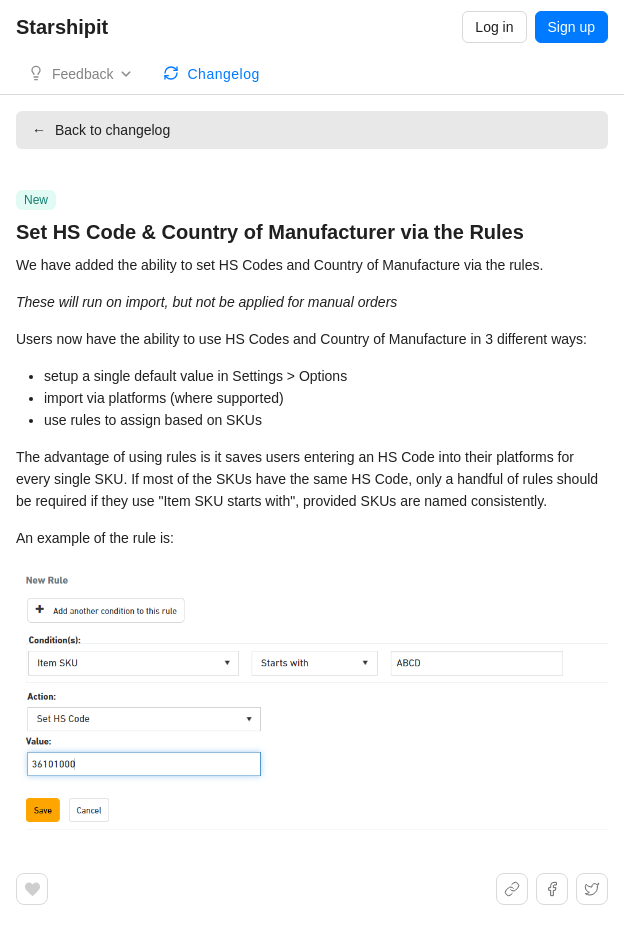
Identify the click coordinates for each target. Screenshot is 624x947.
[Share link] (512, 889)
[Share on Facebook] (552, 889)
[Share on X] (592, 889)
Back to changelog (101, 130)
